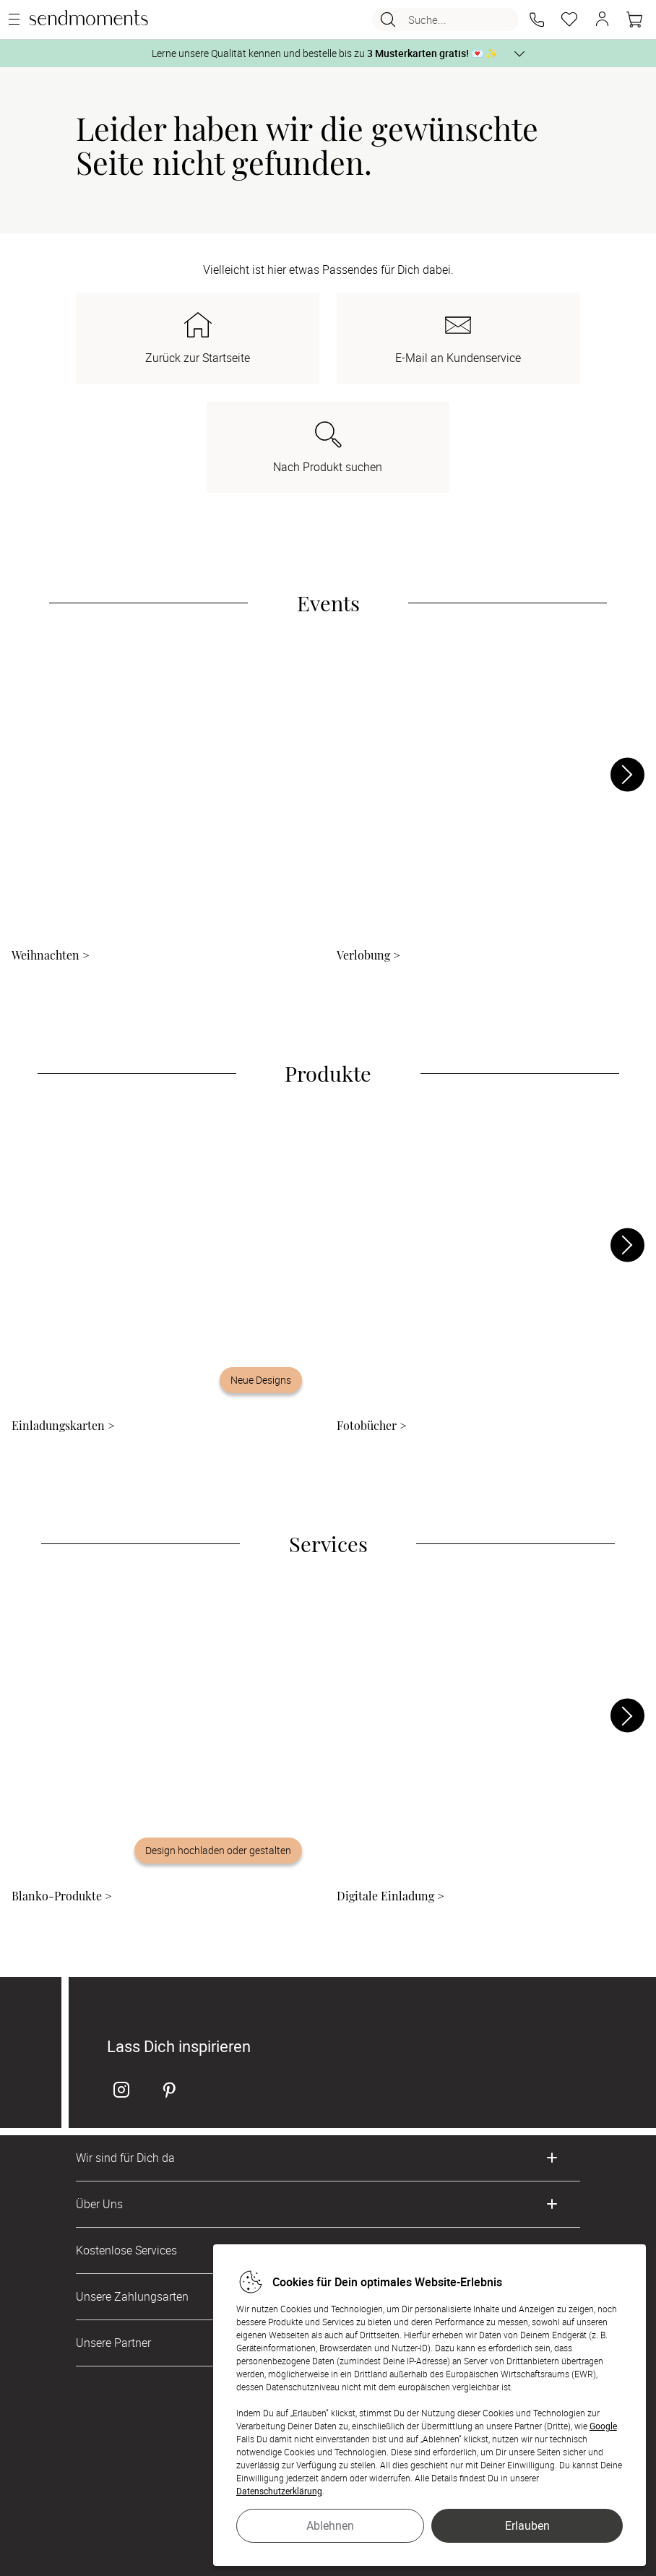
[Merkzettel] (569, 19)
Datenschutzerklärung (279, 2491)
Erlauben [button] (527, 2525)
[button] (537, 19)
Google (603, 2425)
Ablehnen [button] (330, 2525)
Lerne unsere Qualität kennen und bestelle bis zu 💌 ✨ (325, 53)
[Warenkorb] (634, 19)
